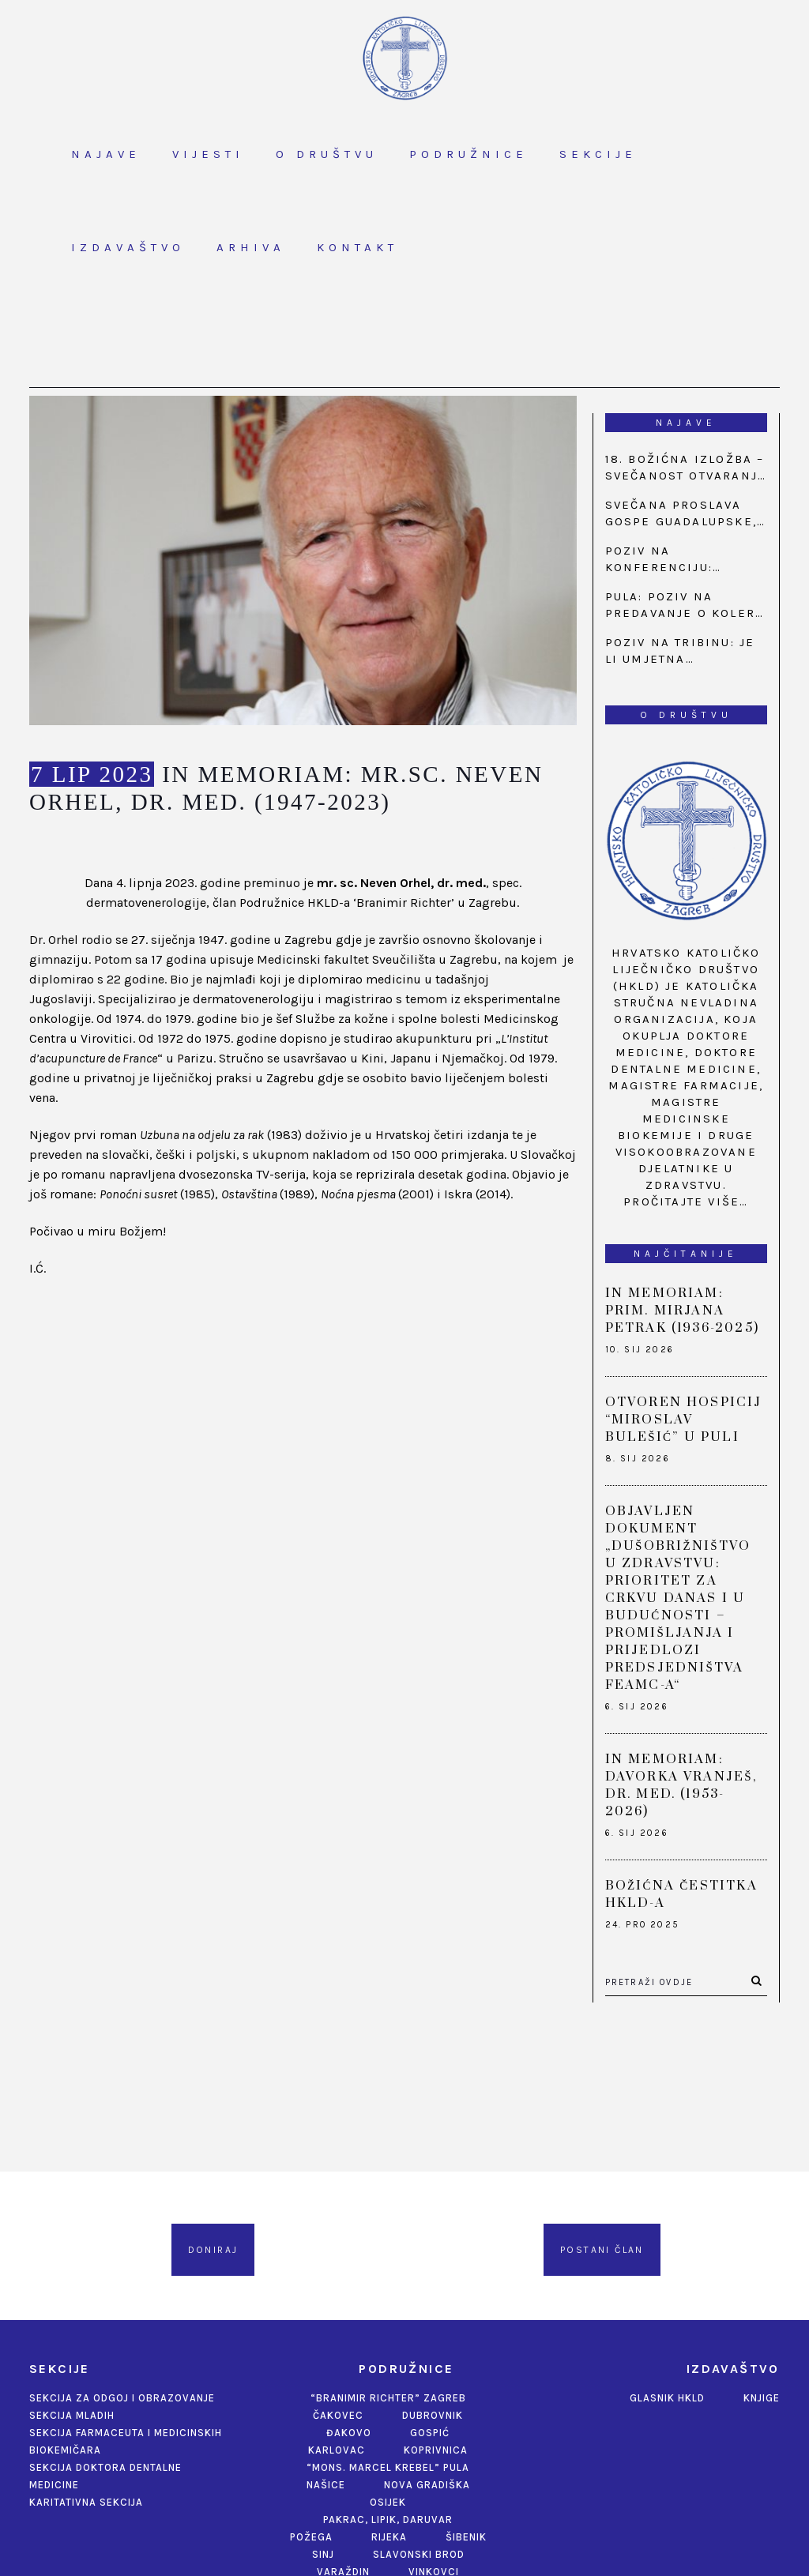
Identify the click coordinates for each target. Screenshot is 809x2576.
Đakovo (348, 2433)
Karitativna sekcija (86, 2502)
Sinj (323, 2554)
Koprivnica (436, 2450)
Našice (326, 2485)
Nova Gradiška (427, 2485)
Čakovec (338, 2415)
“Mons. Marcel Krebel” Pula (388, 2467)
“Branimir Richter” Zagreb (388, 2398)
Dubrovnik (432, 2415)
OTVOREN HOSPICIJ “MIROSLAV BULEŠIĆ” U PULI (683, 1419)
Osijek (388, 2502)
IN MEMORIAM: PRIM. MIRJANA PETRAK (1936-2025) (682, 1310)
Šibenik (466, 2537)
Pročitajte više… (685, 1201)
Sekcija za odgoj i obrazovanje (122, 2398)
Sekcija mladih (72, 2415)
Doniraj (213, 2249)
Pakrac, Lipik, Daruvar (388, 2519)
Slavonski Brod (419, 2554)
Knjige (761, 2398)
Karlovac (336, 2450)
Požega (311, 2537)
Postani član (602, 2249)
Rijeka (389, 2537)
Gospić (430, 2433)
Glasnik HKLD (667, 2398)
